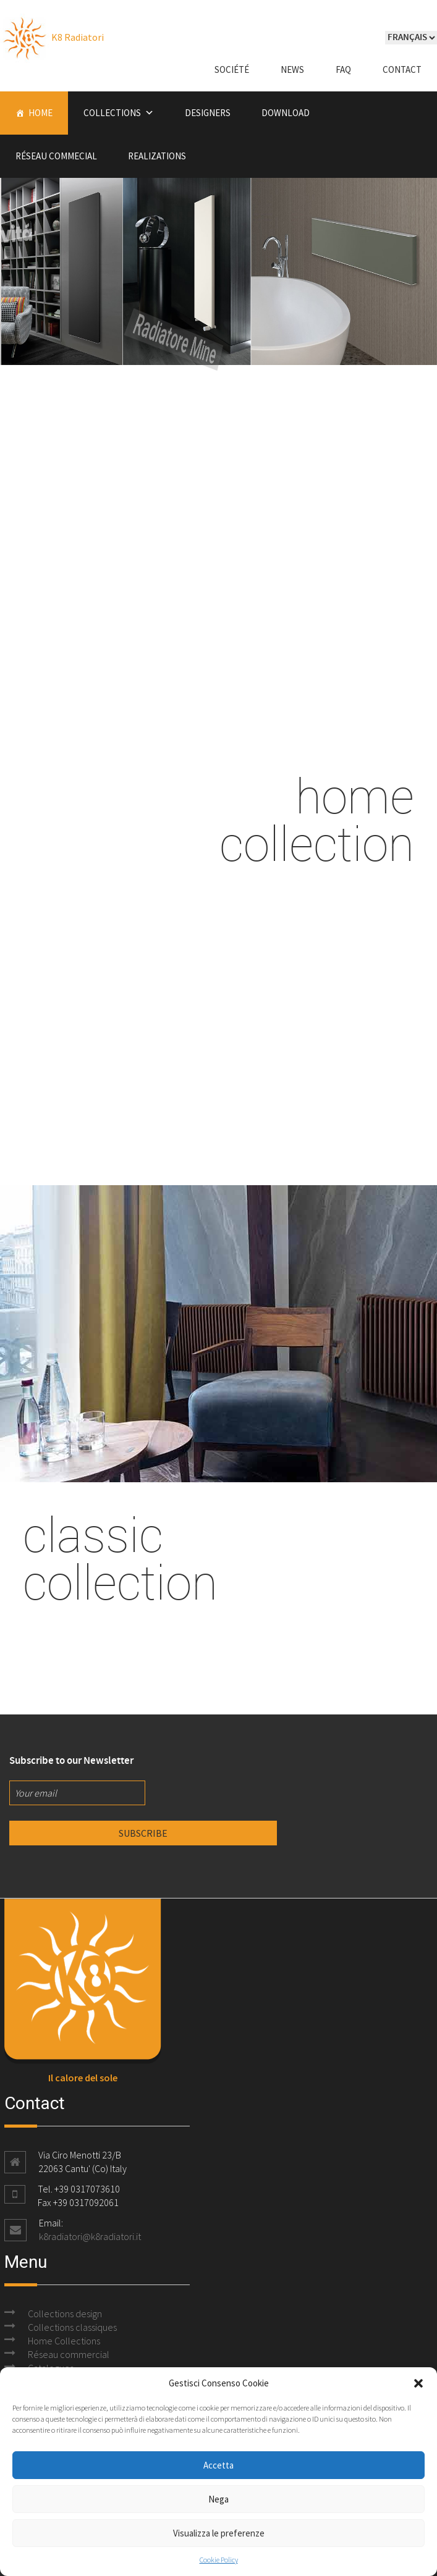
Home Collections (64, 2341)
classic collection (120, 1557)
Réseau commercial (68, 2354)
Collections (112, 113)
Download (285, 113)
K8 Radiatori (52, 37)
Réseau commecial (56, 156)
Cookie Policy (219, 2559)
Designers (208, 113)
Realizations (157, 156)
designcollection (218, 601)
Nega (218, 2499)
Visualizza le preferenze (219, 2533)
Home (40, 113)
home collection (316, 819)
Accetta (218, 2465)
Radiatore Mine (144, 337)
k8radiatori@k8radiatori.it (90, 2236)
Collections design (65, 2313)
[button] (418, 2383)
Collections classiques (72, 2327)
